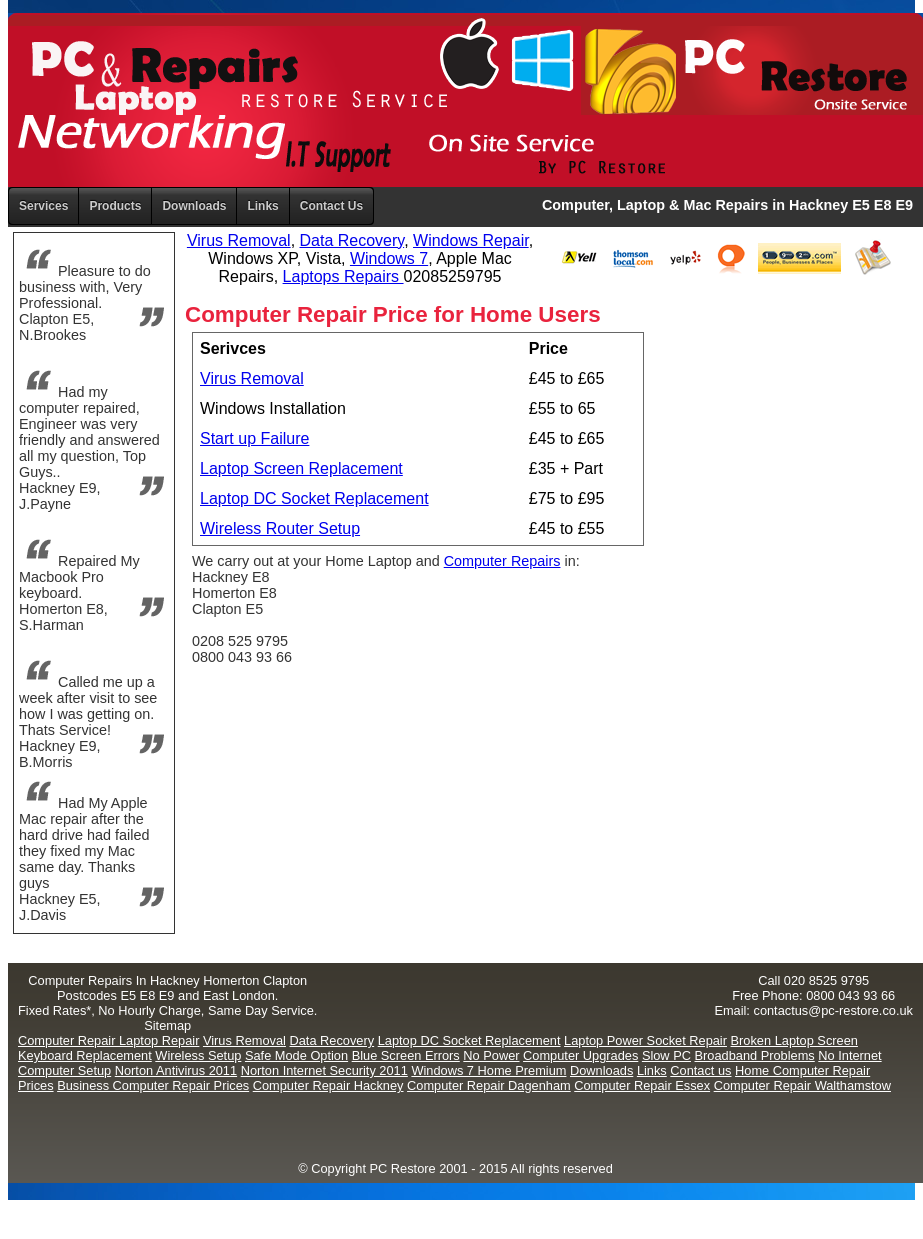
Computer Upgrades (580, 1055)
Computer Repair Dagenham (489, 1085)
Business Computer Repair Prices (153, 1085)
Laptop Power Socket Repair (645, 1040)
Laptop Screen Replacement (301, 468)
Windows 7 (389, 258)
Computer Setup (64, 1070)
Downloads (601, 1070)
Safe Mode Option (296, 1055)
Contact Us (331, 206)
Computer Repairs (502, 561)
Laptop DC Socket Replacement (314, 498)
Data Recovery (352, 240)
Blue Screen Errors (406, 1055)
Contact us (700, 1070)
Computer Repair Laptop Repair (108, 1040)
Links (262, 206)
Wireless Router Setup (280, 528)
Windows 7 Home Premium (488, 1070)
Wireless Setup (198, 1055)
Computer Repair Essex (642, 1085)
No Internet (849, 1055)
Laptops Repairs (343, 276)
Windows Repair (471, 240)
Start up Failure (254, 438)
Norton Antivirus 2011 (176, 1070)
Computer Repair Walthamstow (802, 1085)
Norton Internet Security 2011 (324, 1070)
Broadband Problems (755, 1055)
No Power (491, 1055)
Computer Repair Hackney (328, 1085)
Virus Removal (239, 240)
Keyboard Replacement (85, 1055)
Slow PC (666, 1055)
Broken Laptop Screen (794, 1040)
